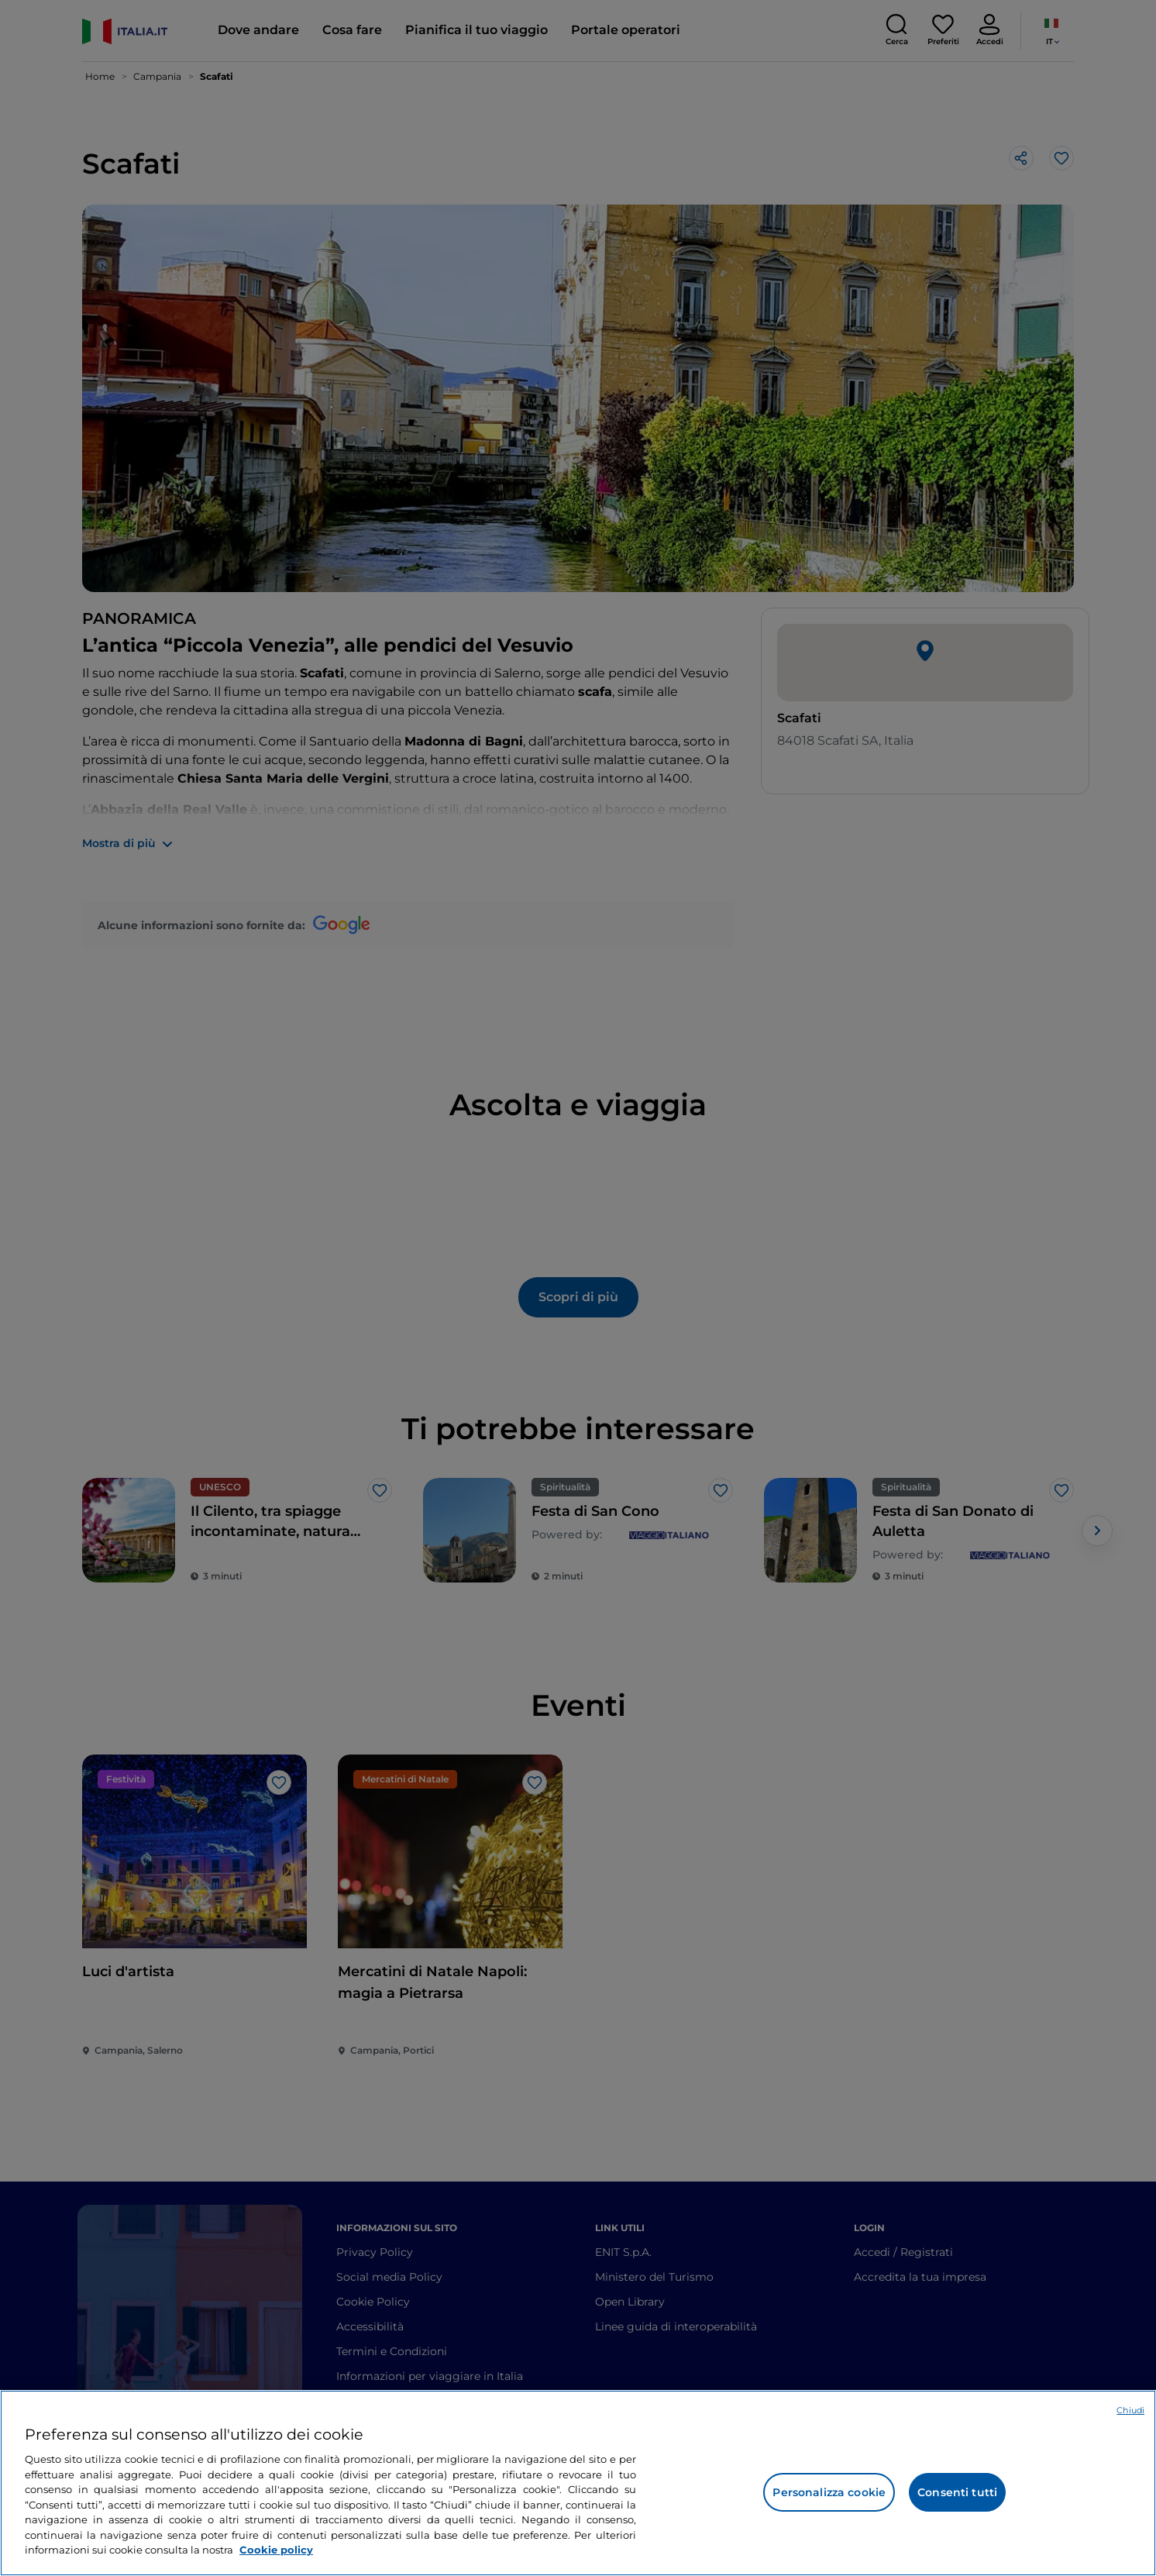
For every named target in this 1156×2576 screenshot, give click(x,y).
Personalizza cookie (829, 2492)
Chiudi (1130, 2410)
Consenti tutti (957, 2492)
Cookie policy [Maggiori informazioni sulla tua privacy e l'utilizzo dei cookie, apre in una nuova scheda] (276, 2549)
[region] (578, 2483)
